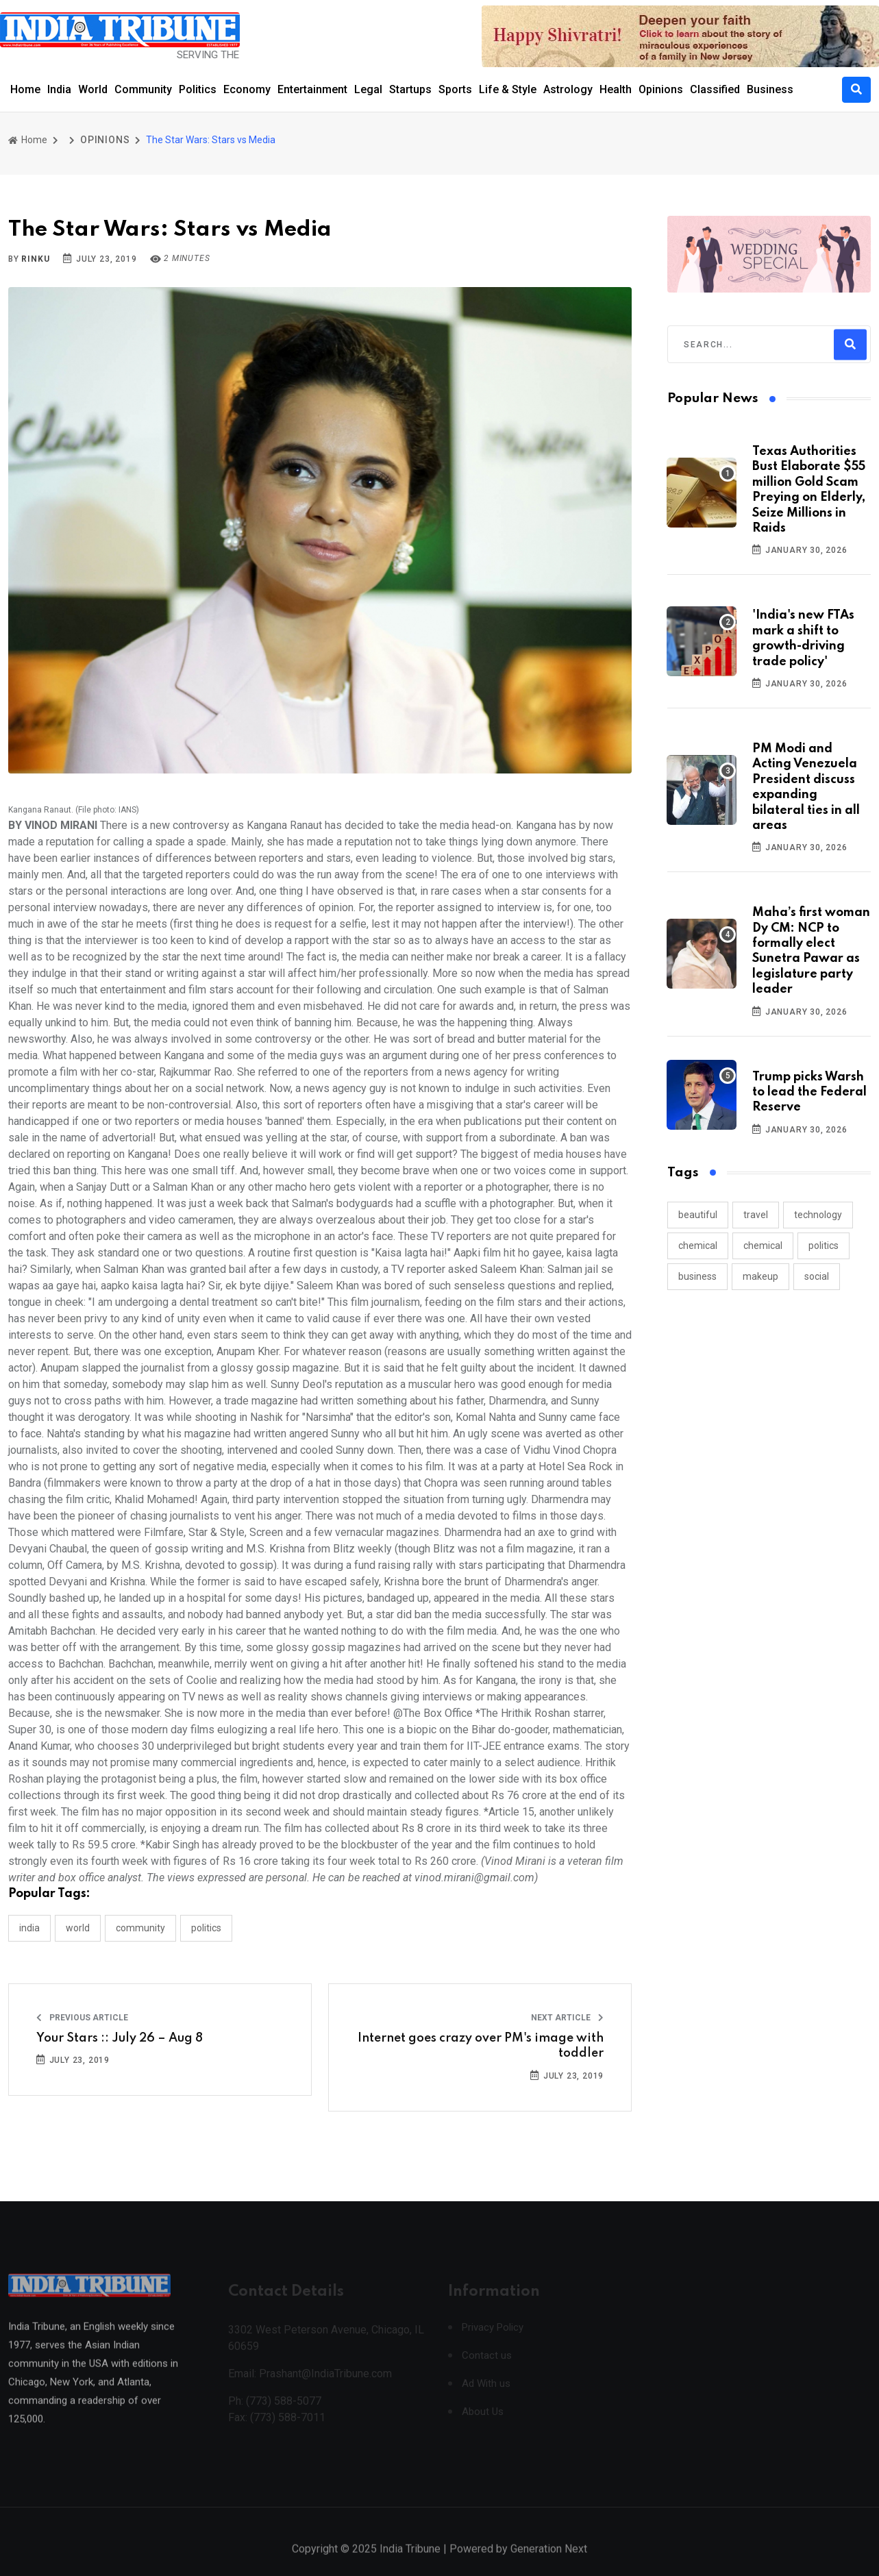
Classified (715, 89)
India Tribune (410, 2561)
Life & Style (507, 89)
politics (823, 1245)
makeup (760, 1276)
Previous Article (82, 2017)
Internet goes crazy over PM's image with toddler (481, 2045)
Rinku (35, 259)
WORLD (78, 1927)
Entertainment (312, 89)
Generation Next (548, 2561)
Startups (410, 89)
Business (770, 89)
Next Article (567, 2017)
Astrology (568, 89)
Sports (455, 89)
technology (818, 1214)
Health (615, 89)
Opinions (661, 89)
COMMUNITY (140, 1927)
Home (25, 89)
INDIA (29, 1927)
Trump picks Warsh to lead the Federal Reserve (809, 1092)
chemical (697, 1245)
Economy (247, 89)
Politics (197, 89)
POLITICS (206, 1927)
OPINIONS (104, 139)
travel (755, 1214)
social (816, 1276)
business (697, 1276)
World (93, 89)
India (59, 89)
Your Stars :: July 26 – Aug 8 (119, 2038)
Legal (368, 89)
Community (143, 89)
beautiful (697, 1214)
